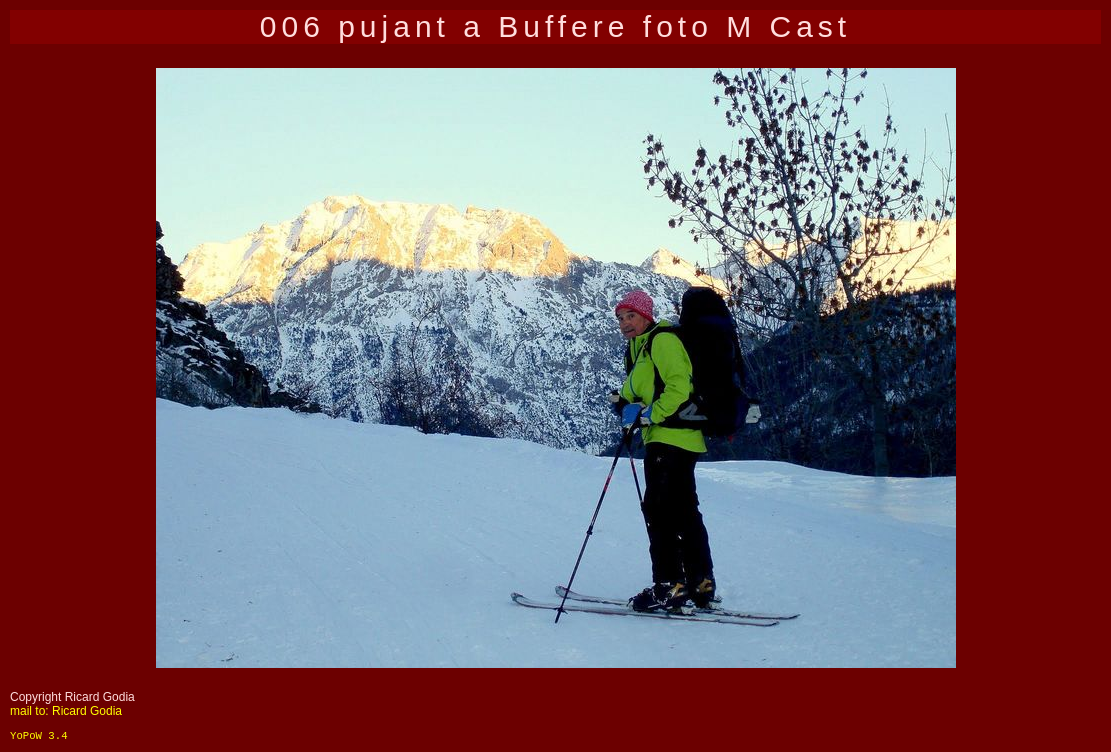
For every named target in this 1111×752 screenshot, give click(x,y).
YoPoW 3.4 (39, 736)
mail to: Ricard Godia (66, 711)
